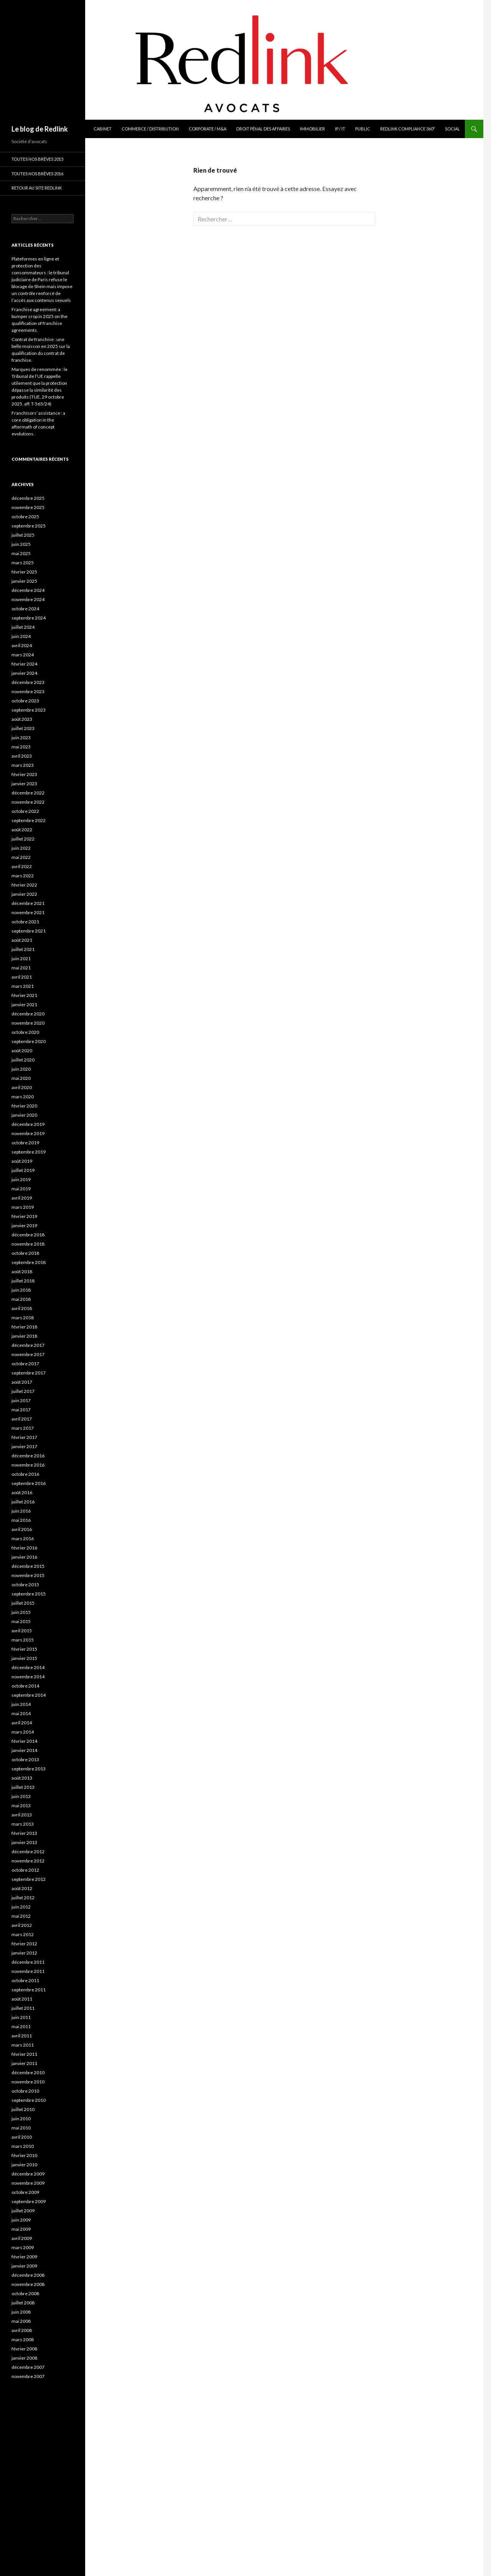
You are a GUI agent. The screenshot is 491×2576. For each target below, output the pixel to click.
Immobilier (312, 128)
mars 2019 (23, 1207)
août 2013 (22, 1778)
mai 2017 (21, 1409)
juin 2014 (21, 1704)
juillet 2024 (23, 627)
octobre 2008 (25, 2293)
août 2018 (22, 1271)
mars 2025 (23, 562)
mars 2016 (23, 1538)
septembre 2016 (29, 1483)
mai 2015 (21, 1621)
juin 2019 (21, 1179)
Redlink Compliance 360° (407, 128)
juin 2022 (21, 848)
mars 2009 (23, 2247)
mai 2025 (21, 553)
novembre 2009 (28, 2183)
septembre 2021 (29, 931)
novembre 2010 (28, 2082)
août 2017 (22, 1382)
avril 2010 (22, 2137)
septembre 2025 (29, 526)
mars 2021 (23, 986)
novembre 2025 (28, 507)
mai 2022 (21, 857)
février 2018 (24, 1327)
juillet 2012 (23, 1897)
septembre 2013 (29, 1769)
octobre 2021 (25, 922)
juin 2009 (21, 2220)
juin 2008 (21, 2312)
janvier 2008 (24, 2358)
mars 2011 (23, 2045)
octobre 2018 (25, 1253)
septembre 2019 (29, 1152)
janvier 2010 (24, 2164)
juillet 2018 (23, 1281)
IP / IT (340, 128)
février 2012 (24, 1943)
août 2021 (22, 940)
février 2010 (24, 2155)
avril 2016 (22, 1529)
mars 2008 (23, 2339)
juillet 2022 (23, 839)
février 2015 (24, 1649)
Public (362, 128)
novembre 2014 (28, 1676)
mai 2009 (21, 2229)
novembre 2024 (28, 599)
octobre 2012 (25, 1870)
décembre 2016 (28, 1456)
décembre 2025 (28, 498)
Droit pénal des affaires (263, 128)
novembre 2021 (28, 912)
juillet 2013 (23, 1787)
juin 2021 (21, 958)
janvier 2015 (24, 1658)
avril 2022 (22, 866)
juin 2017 (21, 1400)
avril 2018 (22, 1308)
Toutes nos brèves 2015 (37, 159)
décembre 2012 (28, 1851)
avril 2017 (22, 1419)
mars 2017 (23, 1428)
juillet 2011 (23, 2008)
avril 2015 (22, 1630)
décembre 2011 (28, 1962)
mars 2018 (23, 1317)
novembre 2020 (28, 1023)
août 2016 (22, 1492)
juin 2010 (21, 2118)
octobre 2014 (25, 1686)
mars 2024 (23, 655)
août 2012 (22, 1888)
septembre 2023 (29, 710)
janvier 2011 (24, 2063)
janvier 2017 (24, 1446)
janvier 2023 (24, 783)
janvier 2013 (24, 1842)
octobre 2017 (25, 1363)
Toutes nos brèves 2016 (37, 173)
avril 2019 (22, 1198)
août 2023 (22, 719)
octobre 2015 (25, 1584)
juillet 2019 (23, 1170)
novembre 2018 (28, 1244)
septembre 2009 (29, 2201)
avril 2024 (22, 645)
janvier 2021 (24, 1004)
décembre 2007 (28, 2367)
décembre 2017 (28, 1345)
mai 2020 (21, 1078)
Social (452, 128)
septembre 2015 (29, 1594)
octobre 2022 (25, 811)
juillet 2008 (23, 2303)
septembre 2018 (29, 1262)
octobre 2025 (25, 516)
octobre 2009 (25, 2192)
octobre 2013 (25, 1759)
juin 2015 (21, 1612)
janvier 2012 (24, 1953)
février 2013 (24, 1833)
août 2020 (22, 1050)
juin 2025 (21, 544)
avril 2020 (22, 1087)
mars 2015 (23, 1640)
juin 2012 (21, 1907)
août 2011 (22, 1999)
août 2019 (22, 1161)
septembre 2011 (29, 1990)
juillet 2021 (23, 949)
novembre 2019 (28, 1133)
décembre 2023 (28, 682)
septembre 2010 (29, 2100)
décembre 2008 (28, 2275)
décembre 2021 (28, 903)
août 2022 (22, 829)
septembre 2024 (29, 618)
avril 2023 (22, 756)
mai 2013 (21, 1805)
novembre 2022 (28, 802)
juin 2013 (21, 1796)
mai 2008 (21, 2321)
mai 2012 (21, 1916)
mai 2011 (21, 2026)
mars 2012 (23, 1934)
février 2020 (24, 1106)
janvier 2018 (24, 1336)
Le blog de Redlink (40, 129)
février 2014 (24, 1741)
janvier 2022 (24, 894)
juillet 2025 (23, 535)
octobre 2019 (25, 1142)
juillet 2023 (23, 728)
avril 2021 (22, 977)
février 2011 (24, 2054)
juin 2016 (21, 1511)
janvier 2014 (24, 1750)
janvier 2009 (24, 2266)
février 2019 (24, 1216)
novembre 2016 (28, 1465)
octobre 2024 (25, 608)
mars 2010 (23, 2146)
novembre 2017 (28, 1354)
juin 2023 (21, 737)
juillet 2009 (23, 2210)
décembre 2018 (28, 1235)
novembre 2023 (28, 691)
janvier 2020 (24, 1115)
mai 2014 (21, 1713)
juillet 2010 (23, 2109)
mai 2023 (21, 747)
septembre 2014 (29, 1695)
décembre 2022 (28, 793)
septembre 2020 (29, 1041)
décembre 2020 (28, 1014)
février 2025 (24, 572)
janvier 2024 (24, 673)
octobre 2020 (25, 1032)
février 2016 (24, 1548)
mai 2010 (21, 2128)
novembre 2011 (28, 1971)
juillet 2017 (23, 1391)
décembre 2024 (28, 590)
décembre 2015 (28, 1566)
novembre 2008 (28, 2284)
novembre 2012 (28, 1861)
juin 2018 (21, 1290)
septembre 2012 (29, 1879)
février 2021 (24, 995)
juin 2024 (21, 636)
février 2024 (24, 664)
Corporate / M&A (207, 128)
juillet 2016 (23, 1502)
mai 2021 (21, 968)
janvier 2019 (24, 1225)
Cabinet (103, 128)
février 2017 (24, 1437)
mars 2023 (23, 765)
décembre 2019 (28, 1124)
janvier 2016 (24, 1557)
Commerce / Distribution (150, 128)
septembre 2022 (29, 820)
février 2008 (24, 2349)
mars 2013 (23, 1824)
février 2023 (24, 774)
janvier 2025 (24, 581)
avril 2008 (22, 2330)
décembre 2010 (28, 2072)
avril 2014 (22, 1723)
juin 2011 (21, 2017)
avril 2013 (22, 1815)
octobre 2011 (25, 1980)
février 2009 (24, 2257)
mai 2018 (21, 1299)
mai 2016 (21, 1520)
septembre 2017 (29, 1373)
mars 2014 (23, 1732)
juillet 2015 (23, 1603)
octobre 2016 (25, 1474)
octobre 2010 (25, 2091)
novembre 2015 (28, 1575)
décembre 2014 (28, 1667)
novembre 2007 (28, 2376)
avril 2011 (22, 2036)
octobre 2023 (25, 701)
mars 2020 (23, 1096)
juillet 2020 (23, 1060)
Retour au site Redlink (37, 187)
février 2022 (24, 885)
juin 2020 (21, 1069)
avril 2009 (22, 2238)
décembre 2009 (28, 2174)
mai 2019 (21, 1189)
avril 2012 (22, 1925)
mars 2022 (23, 875)
